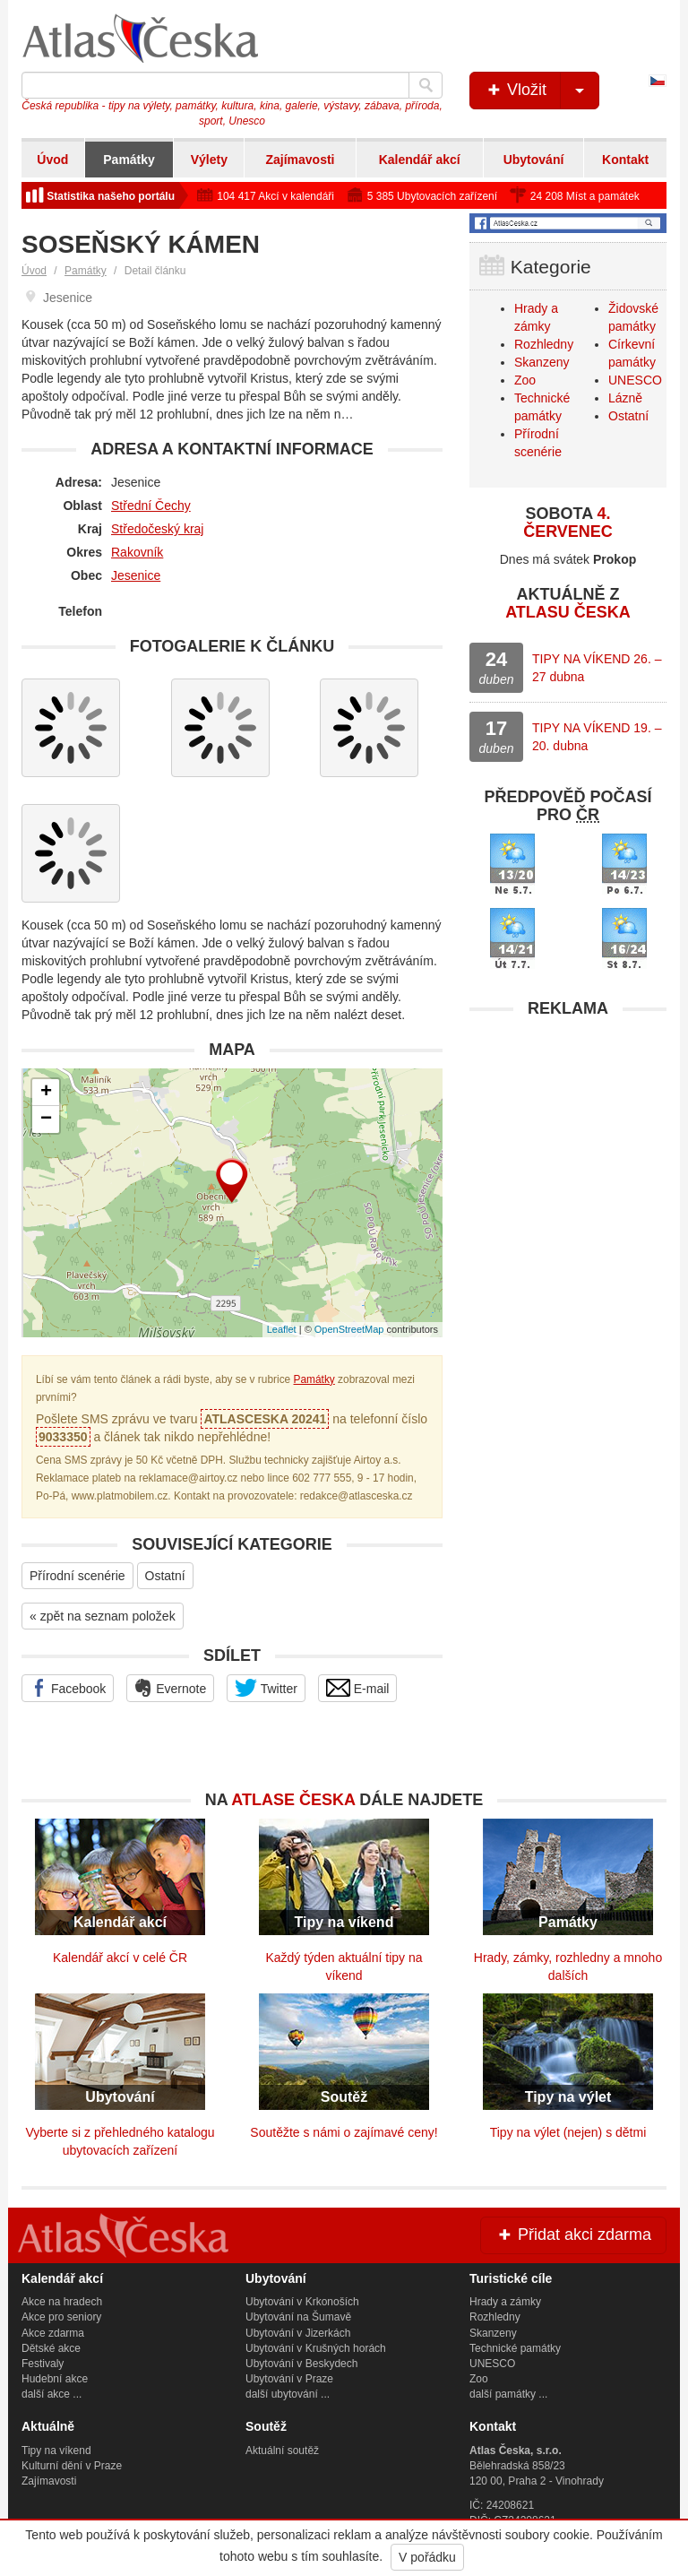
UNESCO (635, 380)
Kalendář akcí (419, 159)
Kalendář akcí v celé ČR (120, 1957)
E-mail (358, 1688)
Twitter (266, 1688)
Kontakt (625, 159)
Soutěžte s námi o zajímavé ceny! (343, 2132)
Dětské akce (51, 2348)
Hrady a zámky (505, 2301)
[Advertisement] (568, 1139)
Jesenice (135, 575)
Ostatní (165, 1576)
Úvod (52, 159)
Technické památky (515, 2348)
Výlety (209, 159)
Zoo (525, 380)
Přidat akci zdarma (573, 2234)
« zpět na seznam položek (103, 1616)
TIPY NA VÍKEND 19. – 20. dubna (596, 737)
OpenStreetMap (349, 1329)
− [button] (46, 1119)
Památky (129, 159)
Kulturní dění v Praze (72, 2465)
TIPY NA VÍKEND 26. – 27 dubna (596, 668)
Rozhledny (543, 344)
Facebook (68, 1688)
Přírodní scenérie (77, 1576)
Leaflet (282, 1329)
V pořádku (427, 2557)
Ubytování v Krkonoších (302, 2301)
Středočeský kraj (157, 529)
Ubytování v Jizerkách (297, 2333)
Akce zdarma (53, 2333)
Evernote (170, 1688)
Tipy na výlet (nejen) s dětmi (568, 2132)
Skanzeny (541, 362)
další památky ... (508, 2394)
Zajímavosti (299, 159)
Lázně (625, 398)
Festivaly (43, 2363)
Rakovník (137, 552)
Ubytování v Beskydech (301, 2363)
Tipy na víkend (56, 2450)
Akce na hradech (62, 2301)
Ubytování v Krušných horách (315, 2348)
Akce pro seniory (61, 2317)
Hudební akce (55, 2379)
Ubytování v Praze (289, 2379)
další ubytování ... (287, 2394)
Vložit (541, 90)
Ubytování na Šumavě (298, 2317)
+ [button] (46, 1092)
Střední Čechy (151, 505)
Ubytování (533, 159)
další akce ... (52, 2394)
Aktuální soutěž (282, 2450)
